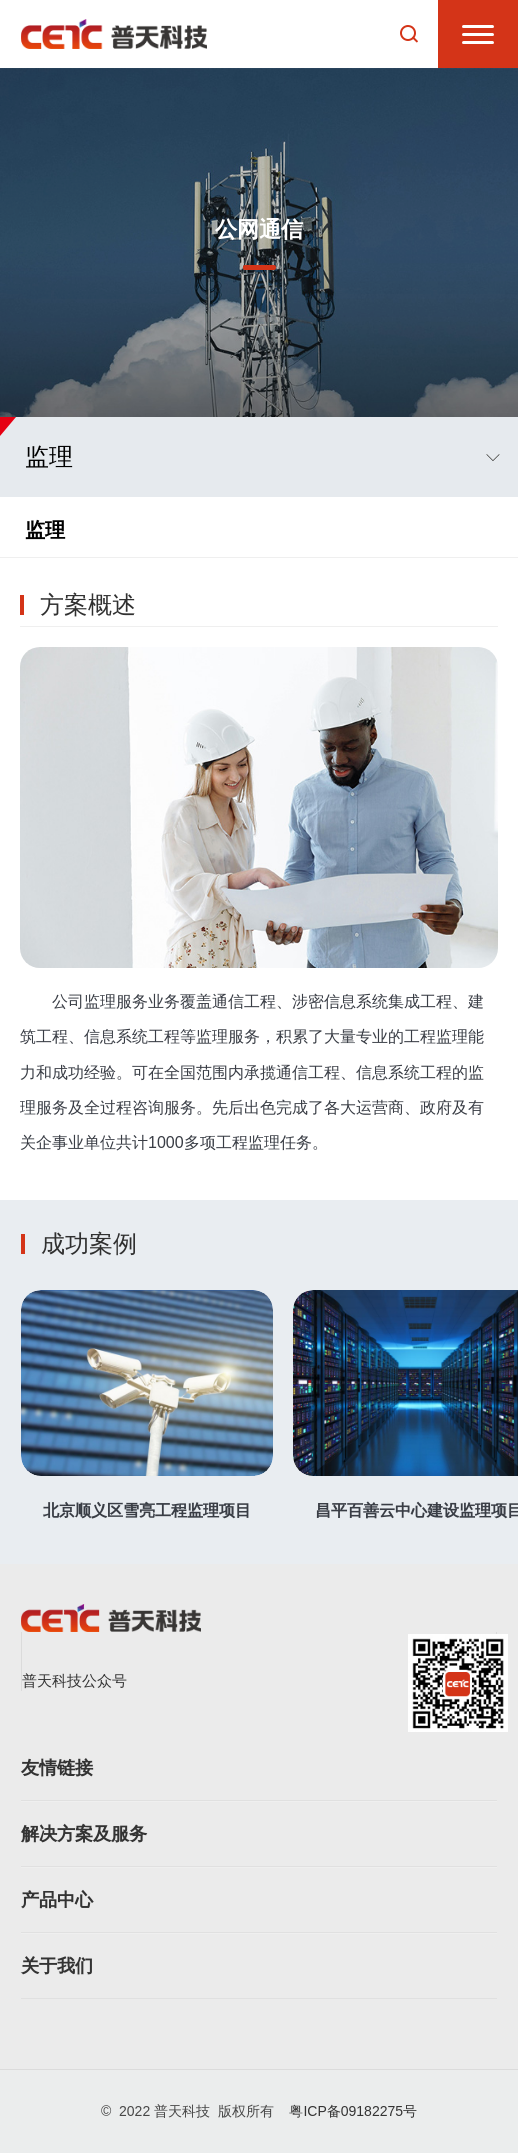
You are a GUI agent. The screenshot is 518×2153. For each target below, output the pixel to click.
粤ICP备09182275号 (353, 2111)
